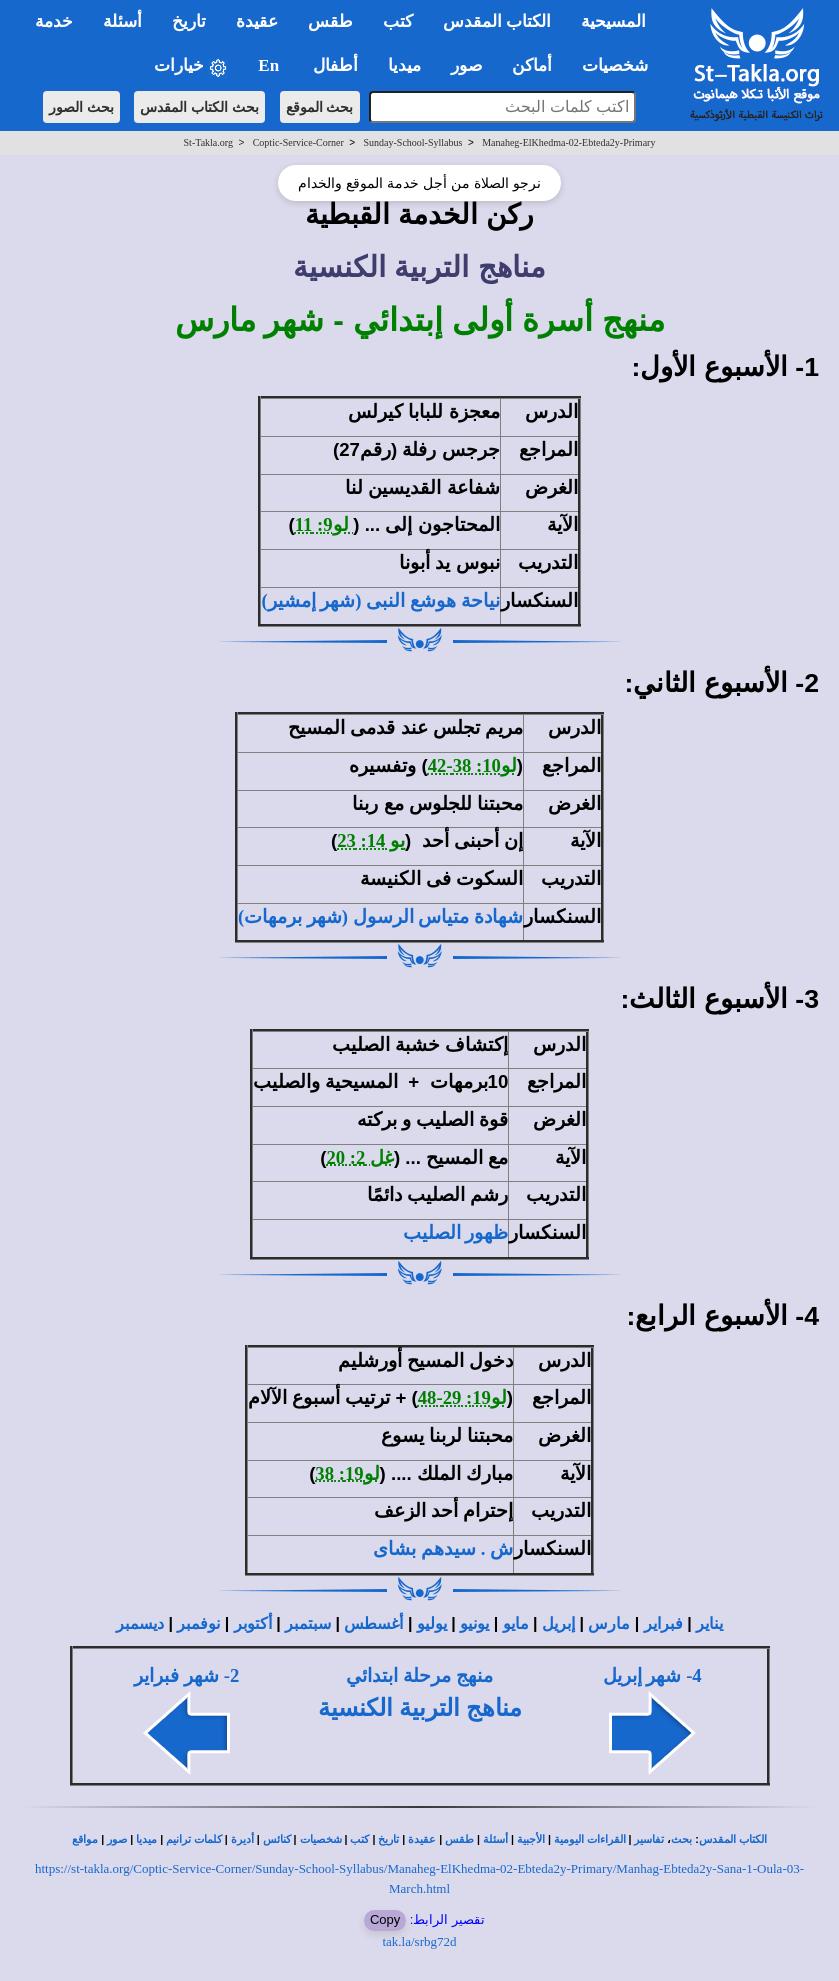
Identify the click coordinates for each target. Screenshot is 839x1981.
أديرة (242, 1839)
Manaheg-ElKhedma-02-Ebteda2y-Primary (568, 142)
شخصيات (321, 1839)
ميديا (146, 1839)
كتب (359, 1839)
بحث (681, 1839)
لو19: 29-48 (462, 1397)
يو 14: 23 (371, 840)
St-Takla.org (208, 142)
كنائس (277, 1839)
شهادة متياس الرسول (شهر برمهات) (380, 916)
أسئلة (495, 1839)
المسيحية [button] (613, 21)
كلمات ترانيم (194, 1839)
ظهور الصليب (456, 1232)
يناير (709, 1623)
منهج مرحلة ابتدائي (419, 1675)
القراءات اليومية (590, 1839)
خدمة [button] (54, 21)
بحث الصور (81, 107)
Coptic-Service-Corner (298, 142)
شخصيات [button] (621, 65)
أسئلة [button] (122, 21)
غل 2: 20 (360, 1157)
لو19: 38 (347, 1473)
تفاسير (649, 1839)
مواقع (85, 1839)
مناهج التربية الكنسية (420, 1708)
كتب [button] (398, 21)
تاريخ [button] (189, 21)
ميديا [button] (404, 65)
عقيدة (422, 1839)
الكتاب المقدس (733, 1839)
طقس (459, 1839)
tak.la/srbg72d (419, 1941)
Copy (385, 1919)
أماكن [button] (532, 65)
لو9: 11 (324, 524)
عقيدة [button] (257, 21)
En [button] (270, 65)
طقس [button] (330, 21)
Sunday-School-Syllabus (413, 142)
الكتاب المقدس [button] (497, 21)
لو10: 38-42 (472, 765)
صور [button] (466, 65)
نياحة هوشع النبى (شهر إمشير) (380, 600)
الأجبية (531, 1839)
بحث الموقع (320, 107)
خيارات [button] (191, 66)
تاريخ (388, 1839)
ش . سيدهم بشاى (443, 1548)
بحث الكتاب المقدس (199, 107)
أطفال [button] (335, 65)
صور (117, 1839)
